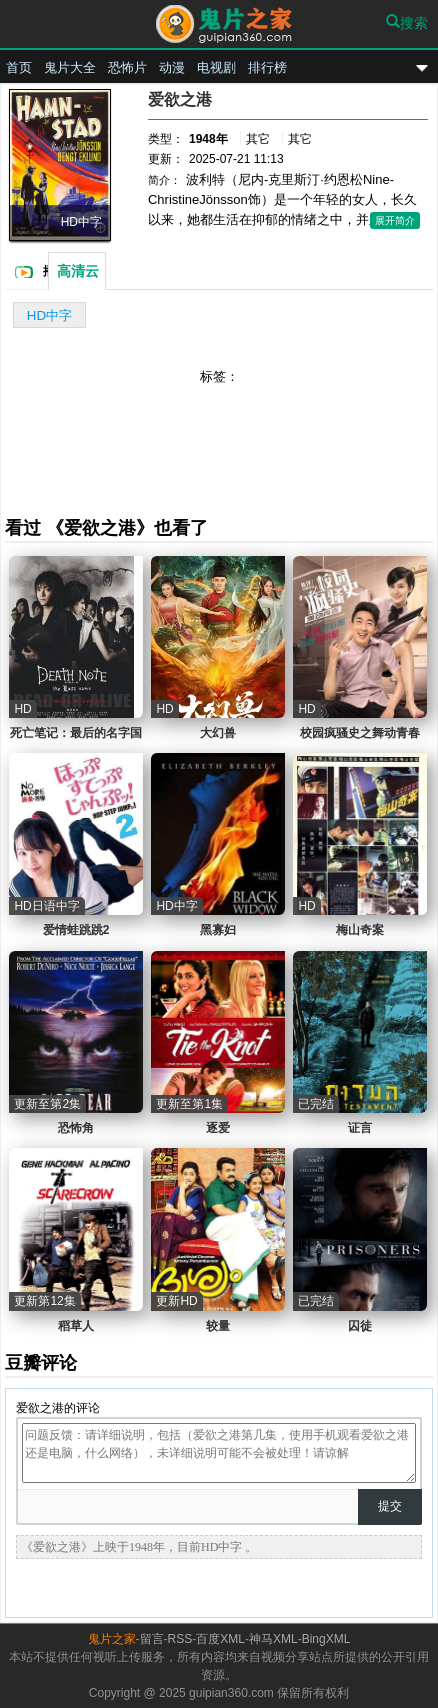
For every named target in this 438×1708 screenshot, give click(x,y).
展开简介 (395, 220)
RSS (180, 1639)
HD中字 (49, 315)
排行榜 (267, 67)
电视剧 (216, 67)
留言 (152, 1639)
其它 (258, 139)
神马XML (273, 1639)
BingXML (326, 1639)
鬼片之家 (219, 26)
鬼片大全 (70, 67)
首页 (19, 67)
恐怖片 (127, 67)
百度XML (220, 1639)
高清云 (78, 271)
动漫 (172, 67)
